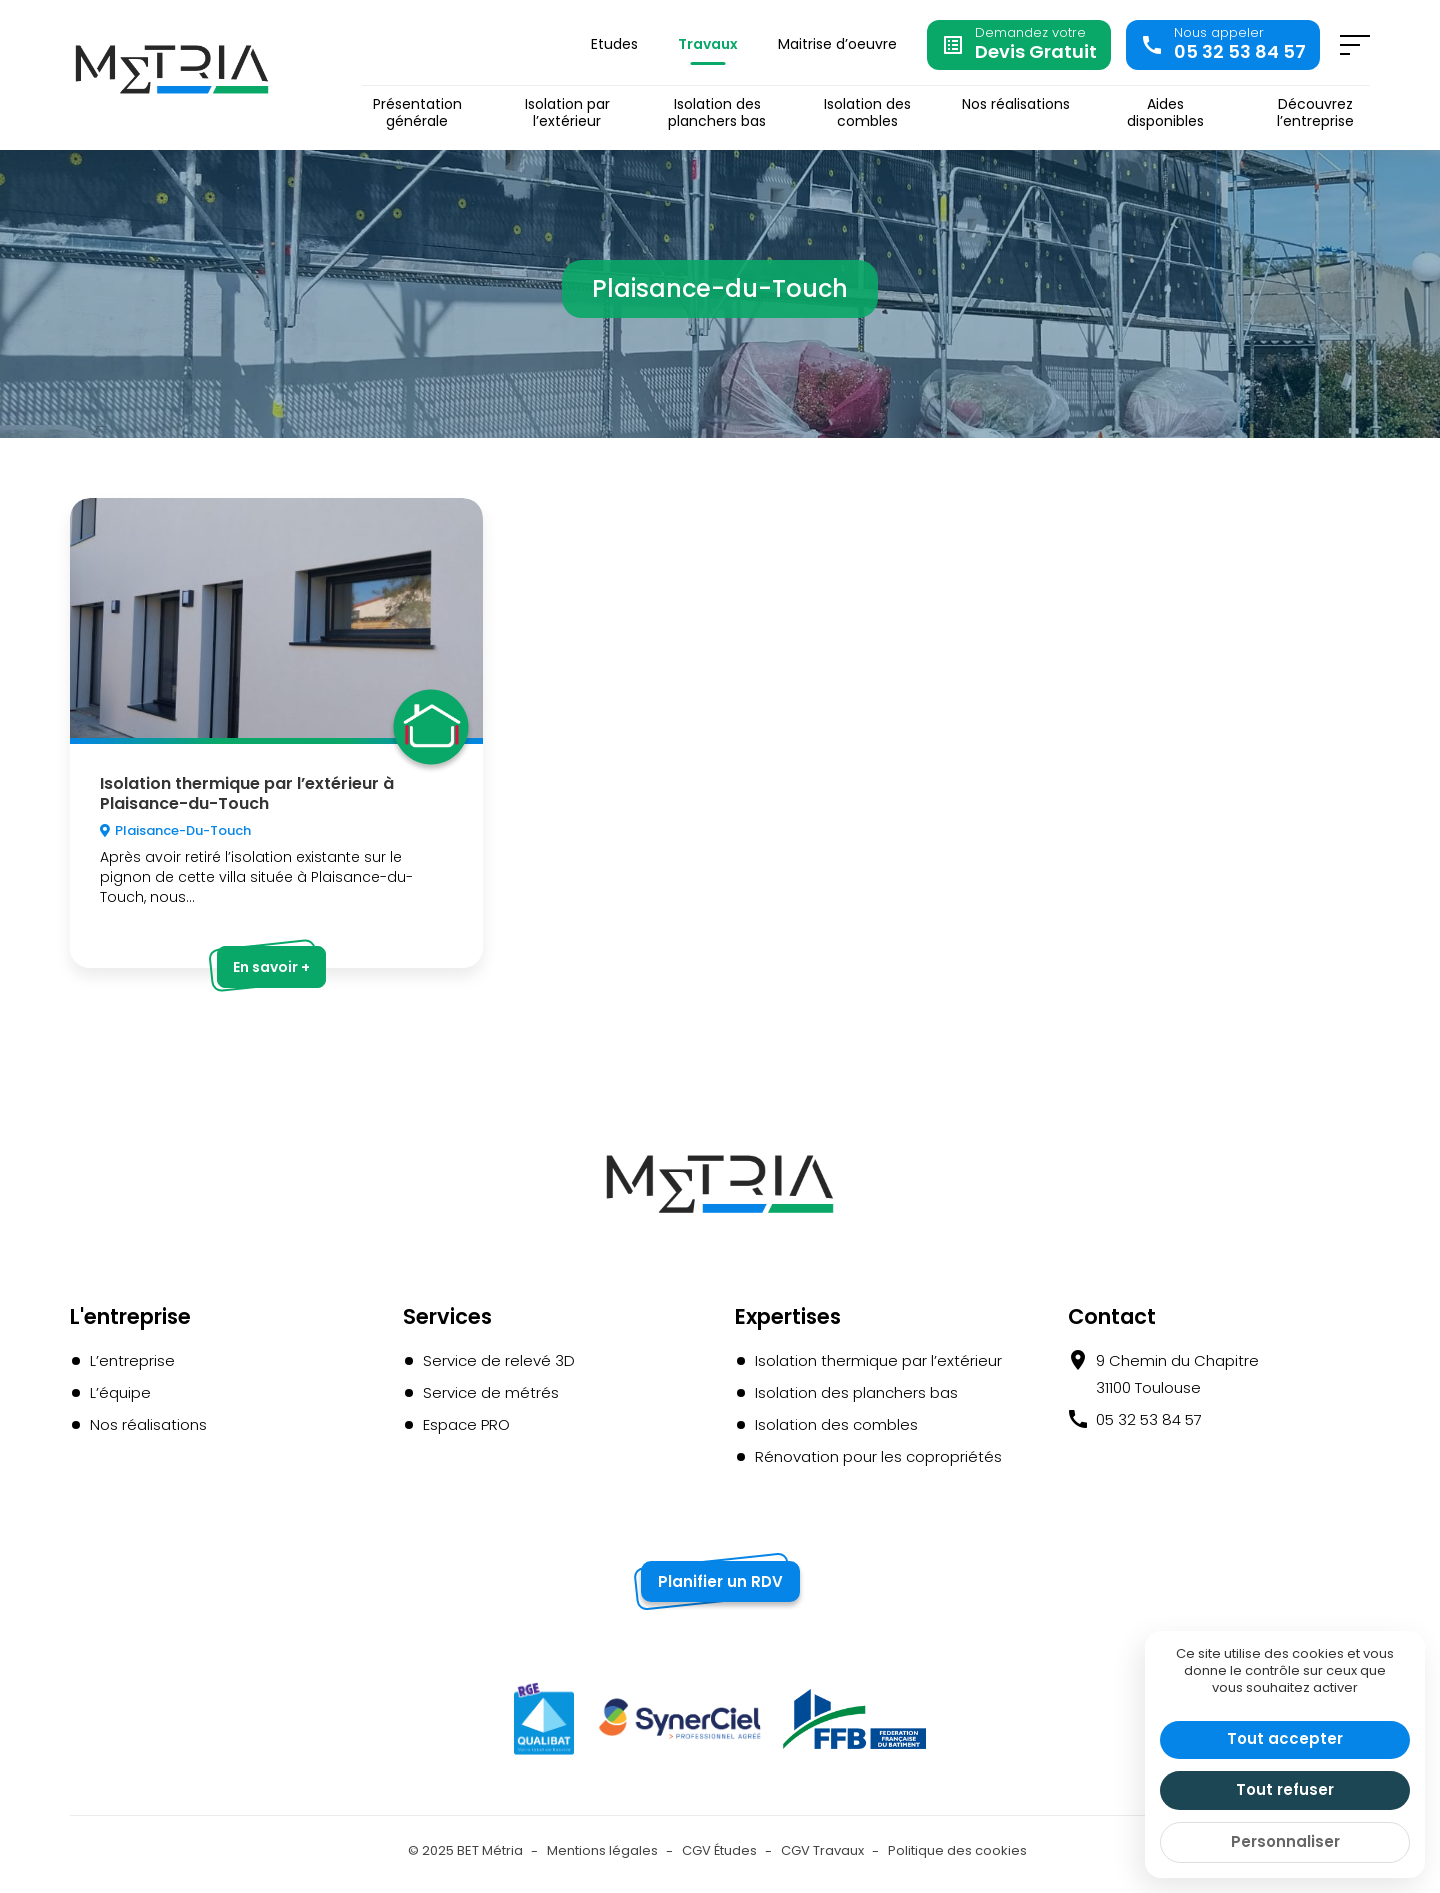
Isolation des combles (867, 113)
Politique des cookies (957, 1850)
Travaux (708, 44)
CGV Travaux (822, 1850)
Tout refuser (1285, 1789)
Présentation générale (417, 113)
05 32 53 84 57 (1149, 1419)
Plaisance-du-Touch (183, 830)
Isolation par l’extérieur (567, 113)
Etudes (614, 44)
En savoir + (271, 967)
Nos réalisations (1016, 104)
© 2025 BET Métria (465, 1850)
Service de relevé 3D (499, 1360)
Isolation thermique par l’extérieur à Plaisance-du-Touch (247, 793)
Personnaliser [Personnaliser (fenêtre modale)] (1285, 1841)
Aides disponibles (1165, 113)
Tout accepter (1285, 1738)
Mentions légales (602, 1850)
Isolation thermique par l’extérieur (878, 1360)
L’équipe (120, 1392)
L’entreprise (132, 1360)
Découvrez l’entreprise (1315, 113)
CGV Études (719, 1850)
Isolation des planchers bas (717, 113)
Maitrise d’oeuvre (837, 44)
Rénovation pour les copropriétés (878, 1456)
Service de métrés (491, 1392)
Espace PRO (466, 1424)
